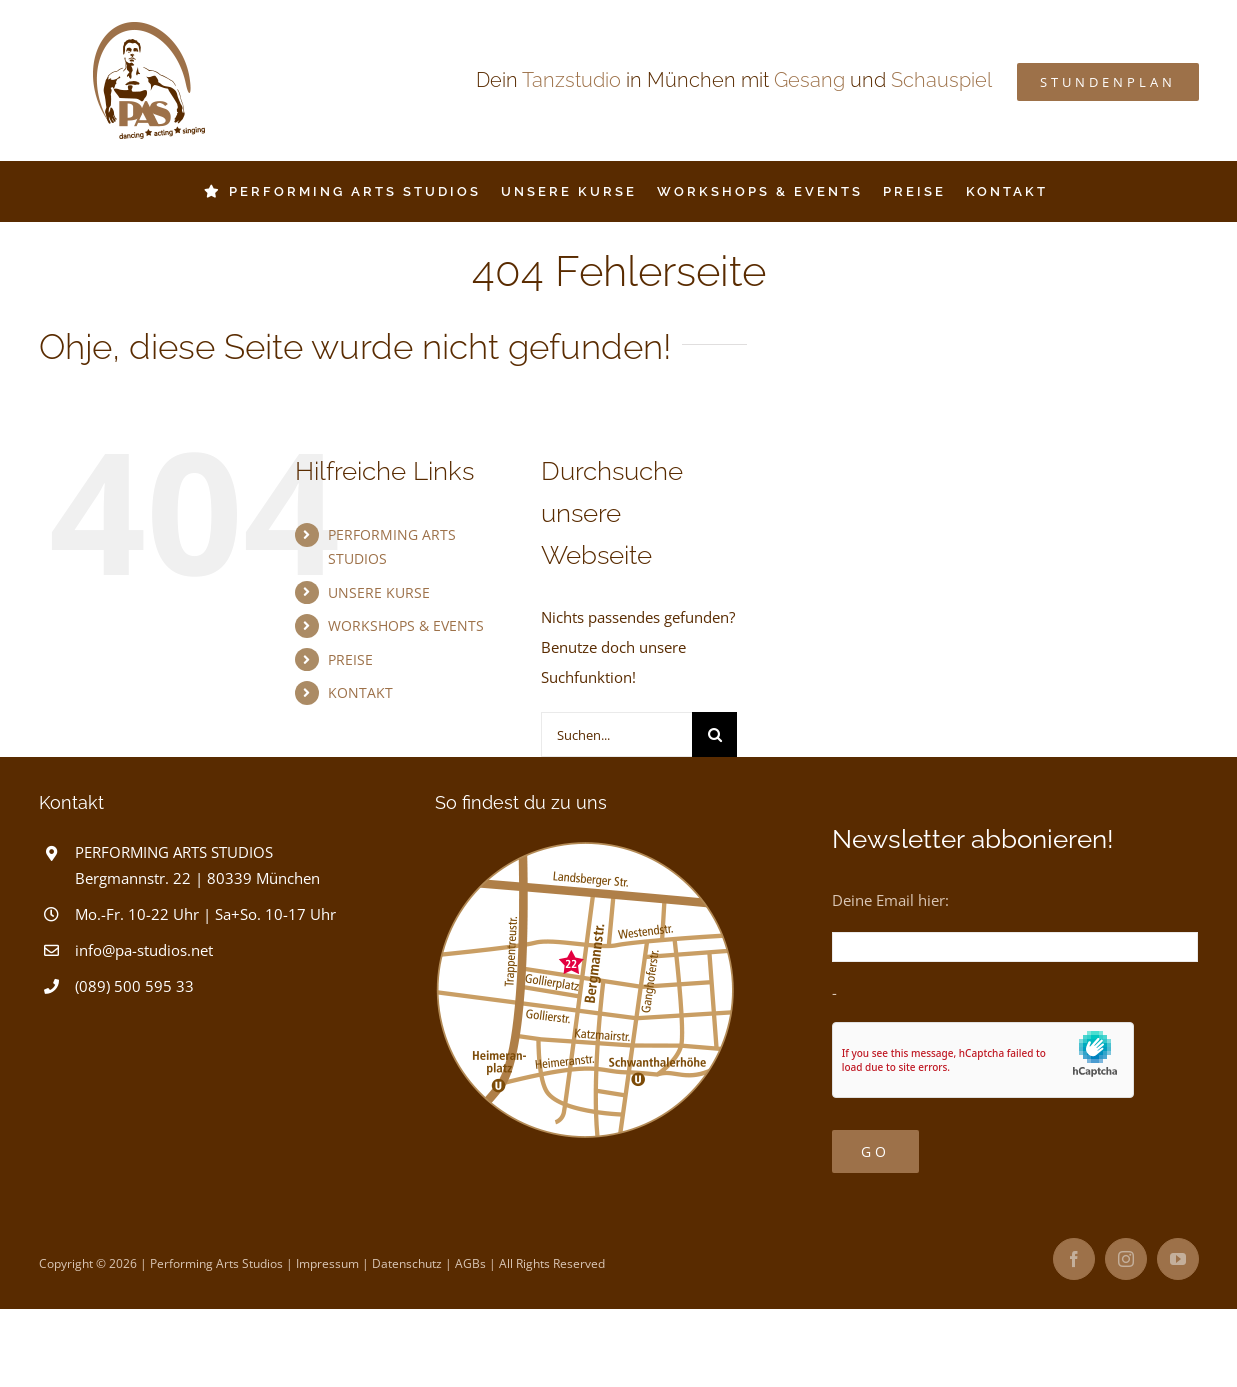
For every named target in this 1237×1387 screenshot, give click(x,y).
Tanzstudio (571, 80)
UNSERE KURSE (379, 592)
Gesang (809, 80)
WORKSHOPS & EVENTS (406, 625)
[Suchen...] (616, 734)
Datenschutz (407, 1263)
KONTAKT (360, 692)
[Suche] (714, 734)
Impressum (327, 1263)
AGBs (470, 1263)
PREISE (350, 659)
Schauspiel (941, 80)
